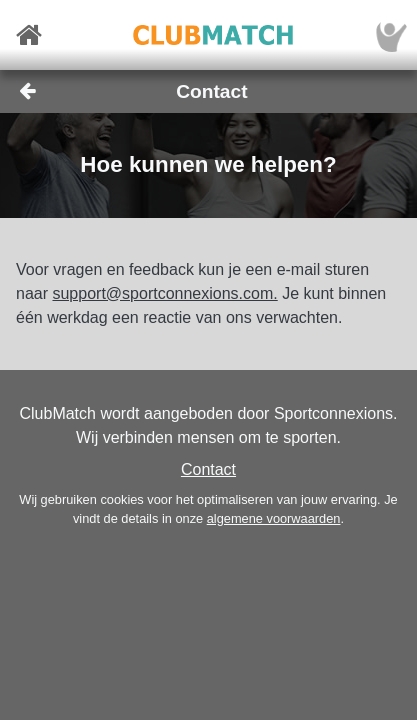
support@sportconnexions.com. (164, 293)
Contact (208, 469)
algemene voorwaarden (274, 518)
